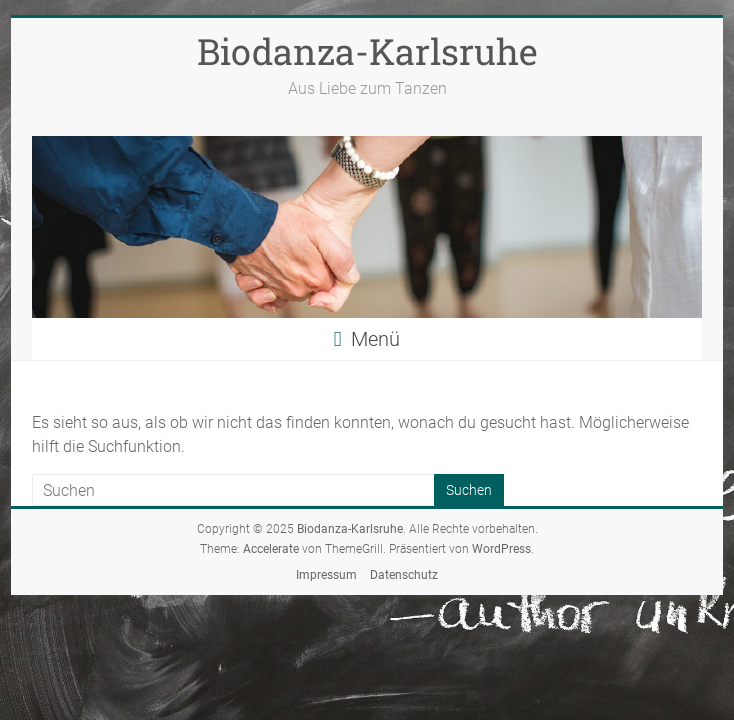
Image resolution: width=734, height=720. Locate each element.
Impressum (326, 575)
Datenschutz (404, 575)
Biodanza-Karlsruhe (367, 51)
